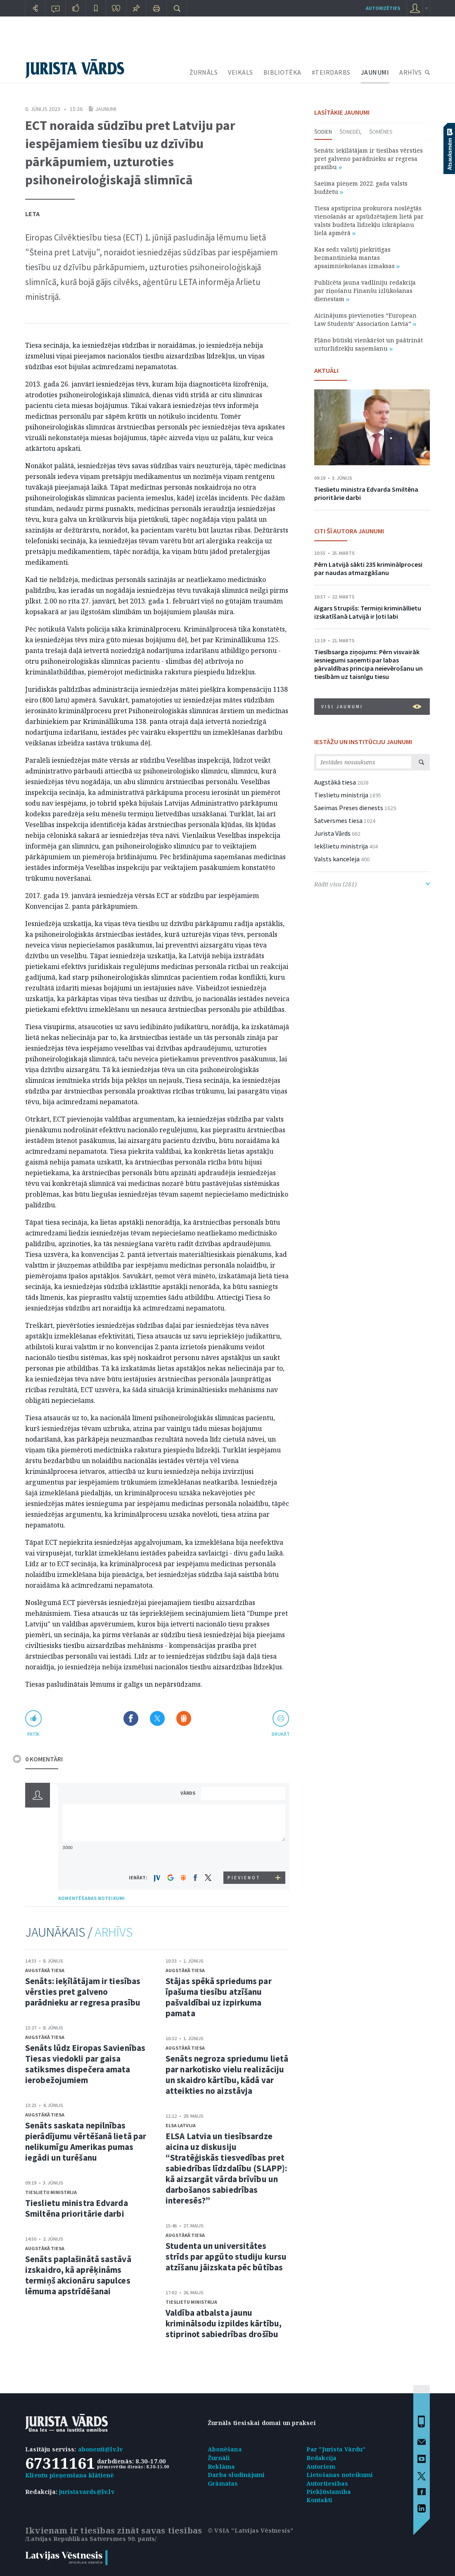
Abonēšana (225, 2449)
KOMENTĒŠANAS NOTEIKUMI (91, 1898)
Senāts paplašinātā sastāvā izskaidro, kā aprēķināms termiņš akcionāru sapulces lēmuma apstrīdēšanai (78, 2275)
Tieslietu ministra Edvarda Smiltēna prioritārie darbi (76, 2208)
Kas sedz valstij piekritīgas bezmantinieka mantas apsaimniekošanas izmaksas (357, 257)
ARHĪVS (410, 72)
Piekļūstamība (328, 2492)
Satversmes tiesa (338, 820)
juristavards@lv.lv (86, 2492)
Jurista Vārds (332, 833)
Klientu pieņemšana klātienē (69, 2475)
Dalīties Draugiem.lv (183, 1718)
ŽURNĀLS (204, 72)
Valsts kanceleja (337, 859)
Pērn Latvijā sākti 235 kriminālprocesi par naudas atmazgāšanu (368, 568)
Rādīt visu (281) (372, 884)
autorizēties (383, 8)
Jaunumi (105, 109)
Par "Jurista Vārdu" (336, 2449)
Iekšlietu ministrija (341, 846)
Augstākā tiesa (44, 1970)
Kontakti (319, 2500)
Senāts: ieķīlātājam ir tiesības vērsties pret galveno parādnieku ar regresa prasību (82, 1991)
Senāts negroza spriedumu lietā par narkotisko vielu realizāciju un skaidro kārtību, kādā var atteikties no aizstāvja (227, 2074)
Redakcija (321, 2458)
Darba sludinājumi (236, 2475)
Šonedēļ (350, 131)
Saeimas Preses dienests (348, 808)
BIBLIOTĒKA (282, 72)
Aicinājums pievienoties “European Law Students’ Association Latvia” (365, 319)
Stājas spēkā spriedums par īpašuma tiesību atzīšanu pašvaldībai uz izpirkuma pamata (219, 1997)
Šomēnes (381, 131)
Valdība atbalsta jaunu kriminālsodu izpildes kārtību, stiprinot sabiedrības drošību (224, 2323)
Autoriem (321, 2466)
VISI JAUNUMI (371, 706)
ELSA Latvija (181, 2125)
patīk (33, 1734)
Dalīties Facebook (130, 1718)
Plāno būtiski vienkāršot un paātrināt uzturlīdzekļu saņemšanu (368, 344)
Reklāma (221, 2466)
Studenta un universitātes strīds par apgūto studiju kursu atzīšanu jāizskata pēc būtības (226, 2256)
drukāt (280, 1734)
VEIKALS (240, 72)
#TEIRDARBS (331, 72)
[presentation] (244, 1856)
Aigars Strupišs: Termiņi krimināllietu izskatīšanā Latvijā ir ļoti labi (367, 612)
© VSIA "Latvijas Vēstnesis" (250, 2530)
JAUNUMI (375, 72)
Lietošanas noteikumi (339, 2475)
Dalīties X (157, 1718)
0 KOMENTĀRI (44, 1759)
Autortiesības (327, 2483)
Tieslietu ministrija (51, 2192)
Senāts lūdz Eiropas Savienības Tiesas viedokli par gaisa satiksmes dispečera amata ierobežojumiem (85, 2064)
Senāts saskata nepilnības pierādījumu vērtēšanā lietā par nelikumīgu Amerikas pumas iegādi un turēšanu (85, 2141)
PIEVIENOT (244, 1878)
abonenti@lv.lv (100, 2449)
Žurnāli (219, 2458)
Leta (32, 214)
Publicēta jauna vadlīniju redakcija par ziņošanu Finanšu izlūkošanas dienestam (365, 290)
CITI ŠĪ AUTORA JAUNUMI (349, 531)
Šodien (323, 131)
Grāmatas (223, 2483)
